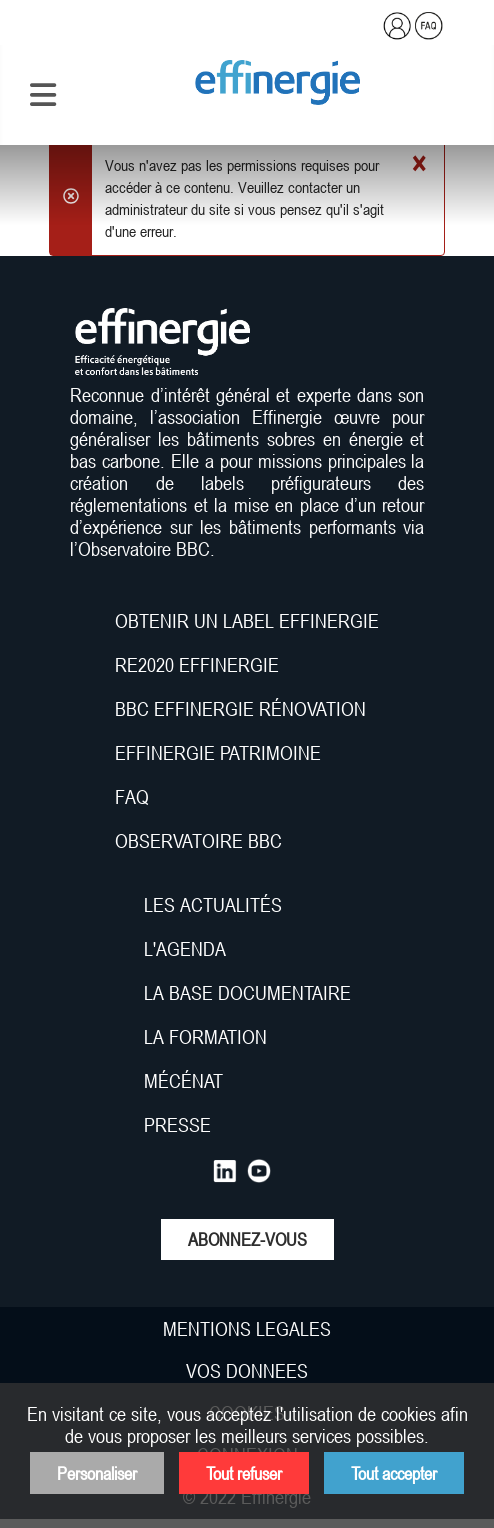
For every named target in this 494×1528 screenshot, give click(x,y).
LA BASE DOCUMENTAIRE (247, 993)
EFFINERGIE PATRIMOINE (218, 753)
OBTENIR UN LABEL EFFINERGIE (247, 621)
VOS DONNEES (247, 1371)
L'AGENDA (187, 949)
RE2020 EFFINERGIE (197, 665)
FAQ (132, 797)
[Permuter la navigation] (43, 95)
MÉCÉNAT (183, 1081)
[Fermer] (418, 165)
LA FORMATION (205, 1037)
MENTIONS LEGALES (247, 1329)
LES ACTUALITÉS (213, 905)
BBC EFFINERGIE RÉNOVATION (240, 709)
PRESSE (177, 1125)
